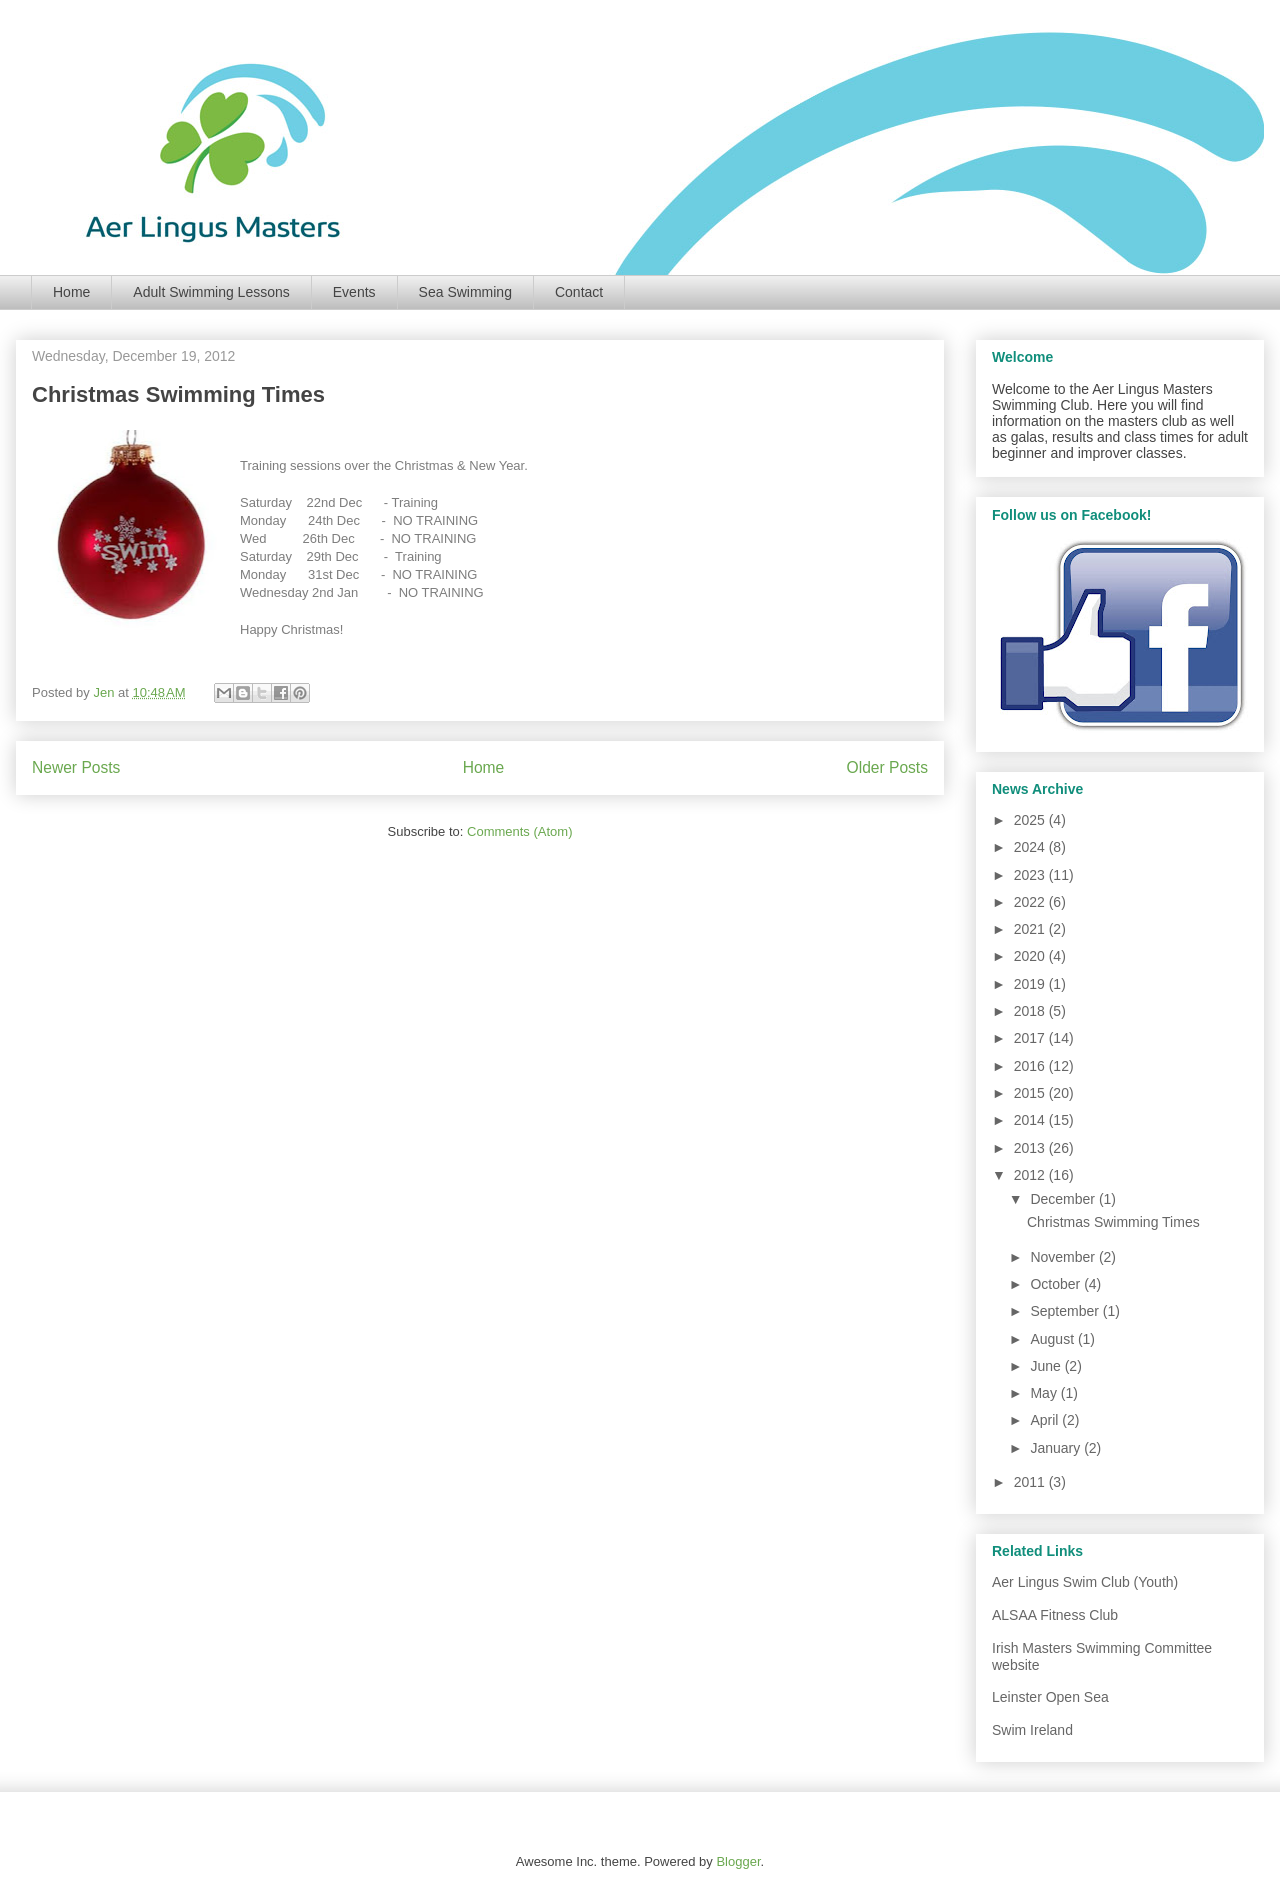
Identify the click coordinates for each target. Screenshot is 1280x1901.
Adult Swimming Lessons (211, 292)
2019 (1031, 984)
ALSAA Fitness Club (1055, 1615)
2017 (1031, 1038)
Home (71, 292)
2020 (1031, 956)
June (1047, 1366)
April (1046, 1420)
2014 (1031, 1120)
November (1064, 1257)
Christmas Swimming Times (178, 394)
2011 (1031, 1482)
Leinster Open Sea (1050, 1697)
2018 (1031, 1011)
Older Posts (887, 767)
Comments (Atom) (519, 831)
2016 (1031, 1066)
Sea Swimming (465, 292)
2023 (1031, 875)
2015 (1031, 1093)
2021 (1031, 929)
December (1064, 1199)
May (1045, 1393)
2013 (1031, 1148)
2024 (1031, 847)
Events (354, 292)
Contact (579, 292)
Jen (105, 692)
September (1066, 1311)
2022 (1031, 902)
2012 (1031, 1175)
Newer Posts (76, 767)
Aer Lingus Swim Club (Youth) (1085, 1582)
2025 (1031, 820)
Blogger (738, 1861)
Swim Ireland (1032, 1730)
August (1053, 1339)
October (1057, 1284)
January (1057, 1448)
